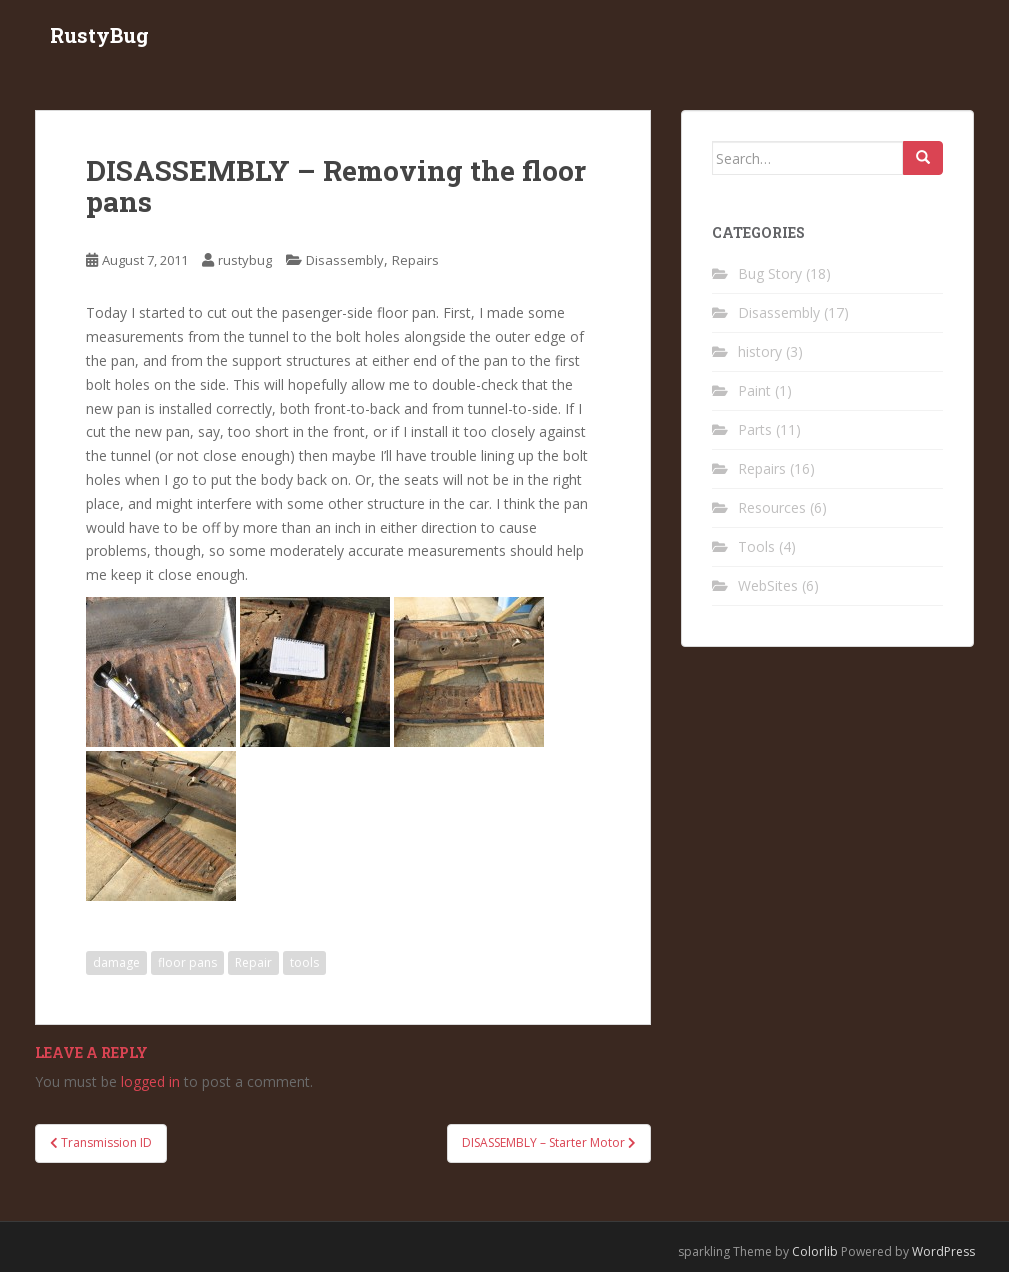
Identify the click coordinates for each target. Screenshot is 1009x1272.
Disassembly (345, 260)
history (760, 351)
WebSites (768, 585)
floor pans (187, 962)
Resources (772, 507)
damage (116, 962)
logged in (150, 1081)
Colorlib (815, 1251)
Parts (755, 429)
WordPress (943, 1251)
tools (304, 962)
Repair (253, 962)
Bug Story (770, 273)
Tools (756, 546)
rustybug (245, 260)
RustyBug (99, 35)
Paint (754, 390)
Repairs (415, 260)
